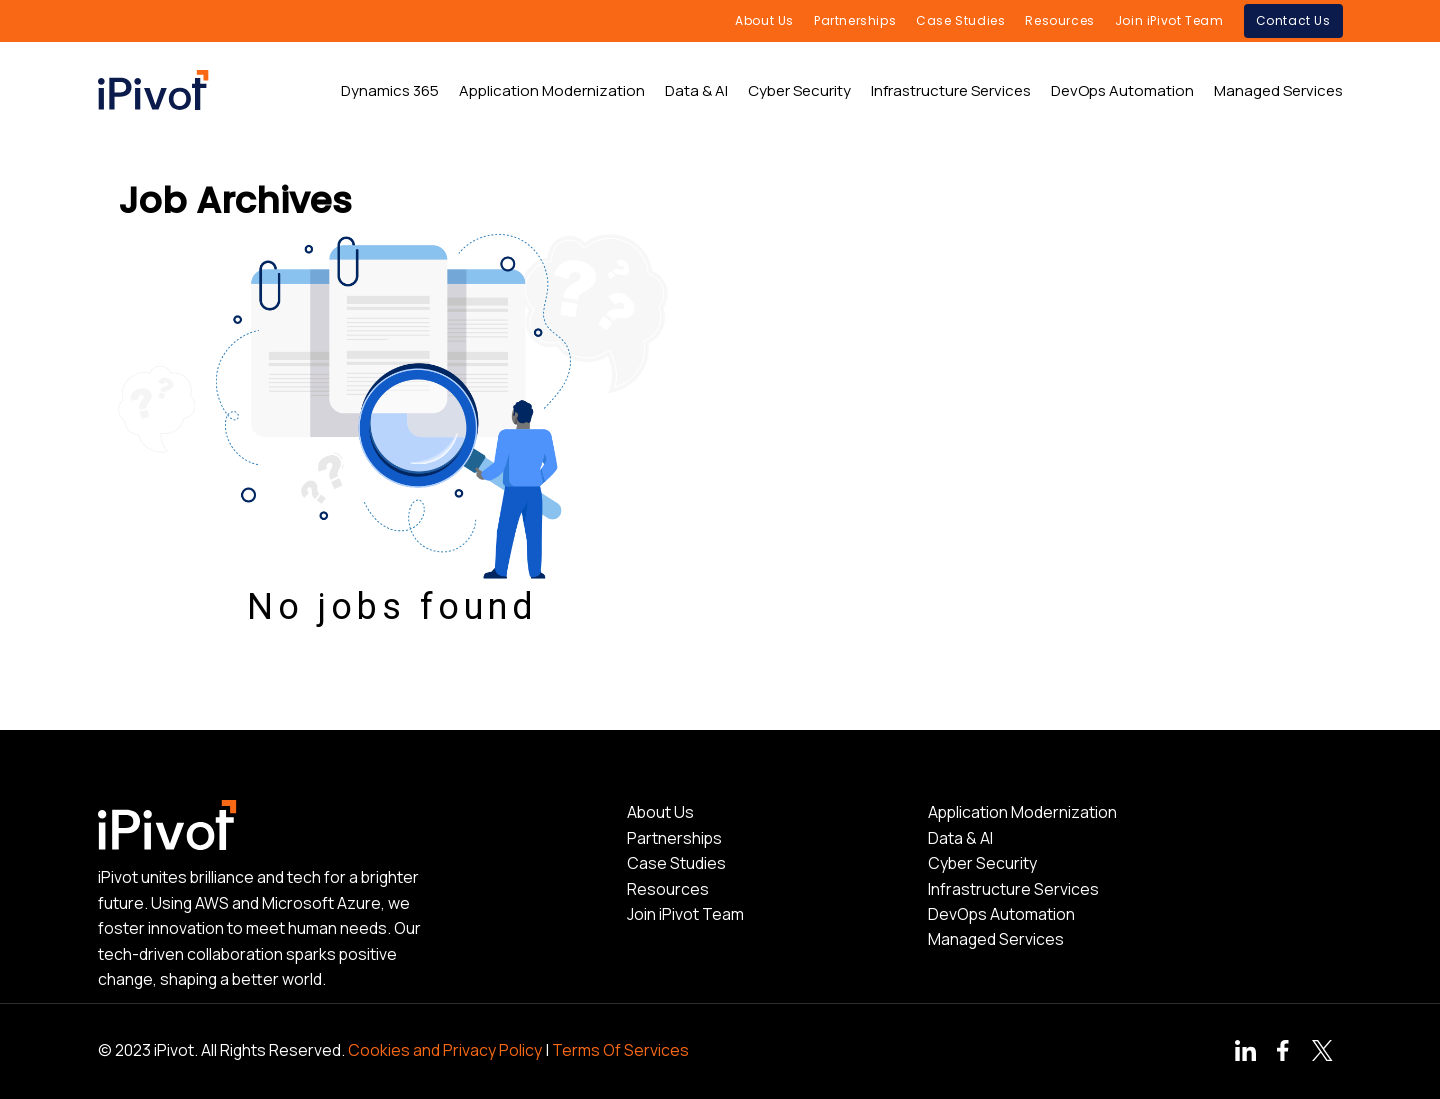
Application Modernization (1022, 812)
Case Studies (676, 863)
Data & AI (960, 838)
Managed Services (996, 939)
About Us (660, 812)
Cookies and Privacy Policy (445, 1050)
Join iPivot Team (685, 914)
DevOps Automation (1001, 914)
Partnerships (674, 838)
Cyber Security (982, 863)
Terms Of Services (620, 1050)
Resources (668, 889)
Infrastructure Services (1013, 889)
